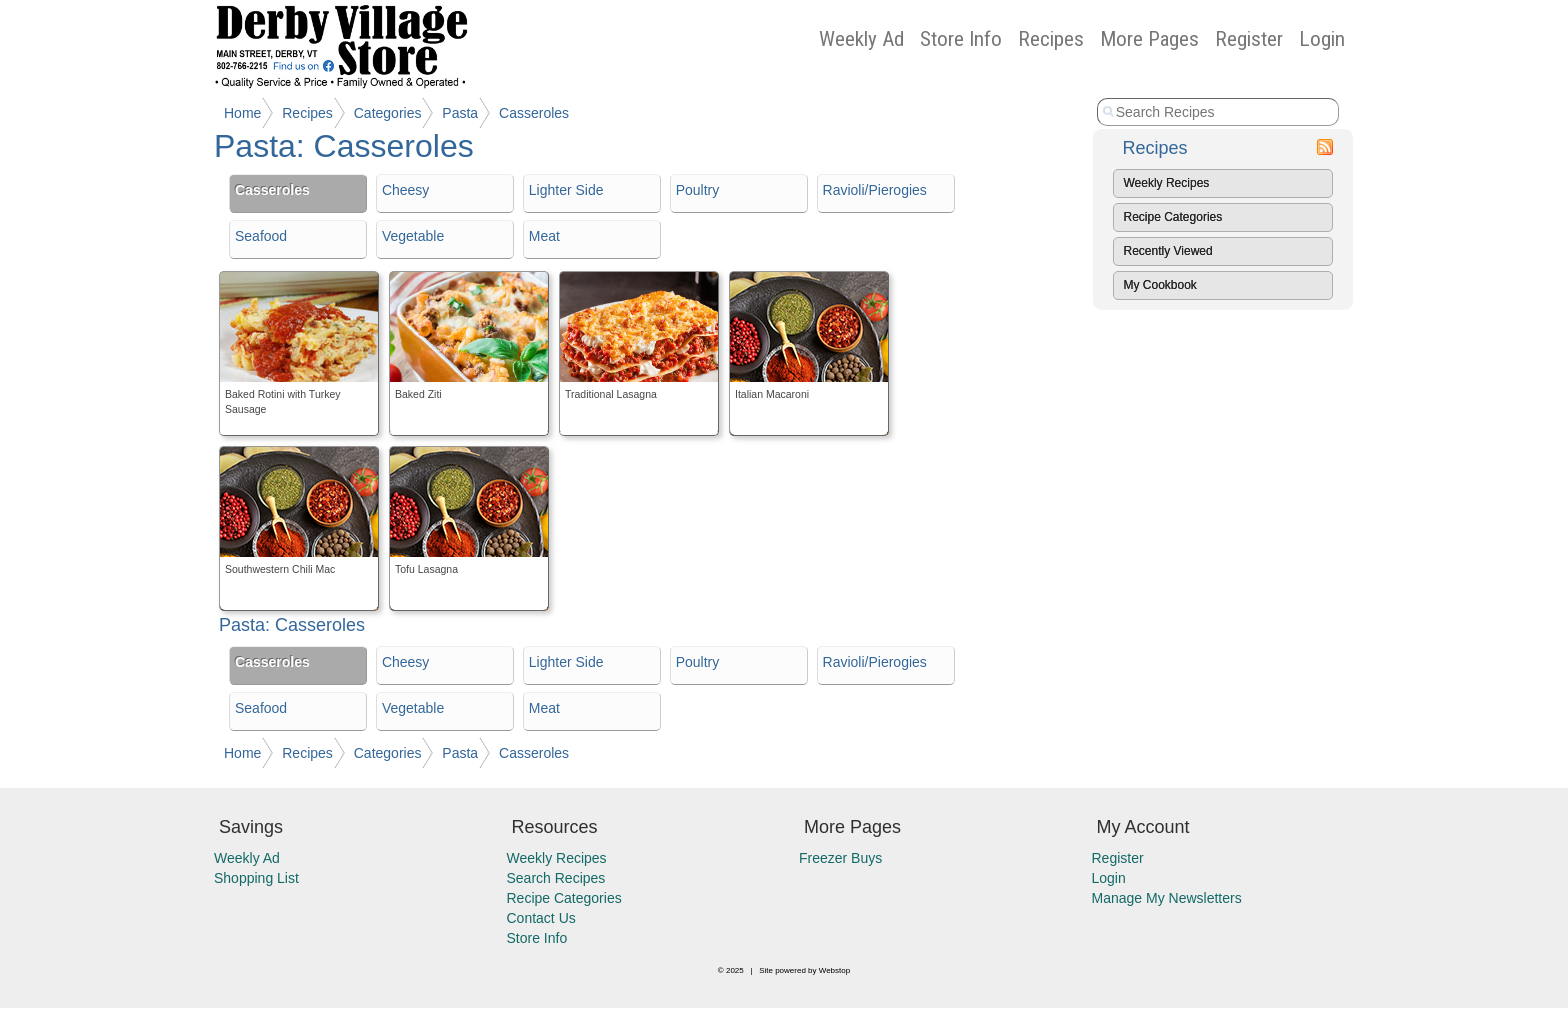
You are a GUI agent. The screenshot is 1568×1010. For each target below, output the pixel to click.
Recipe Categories (1173, 217)
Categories (388, 113)
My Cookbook (1160, 285)
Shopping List (256, 878)
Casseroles (534, 113)
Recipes (1051, 39)
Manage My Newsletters (1167, 898)
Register (1249, 39)
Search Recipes (556, 878)
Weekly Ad (861, 39)
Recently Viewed (1168, 251)
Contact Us (541, 918)
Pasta (460, 113)
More (1149, 39)
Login (1322, 39)
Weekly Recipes (1167, 183)
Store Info (961, 39)
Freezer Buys (840, 858)
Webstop (834, 970)
